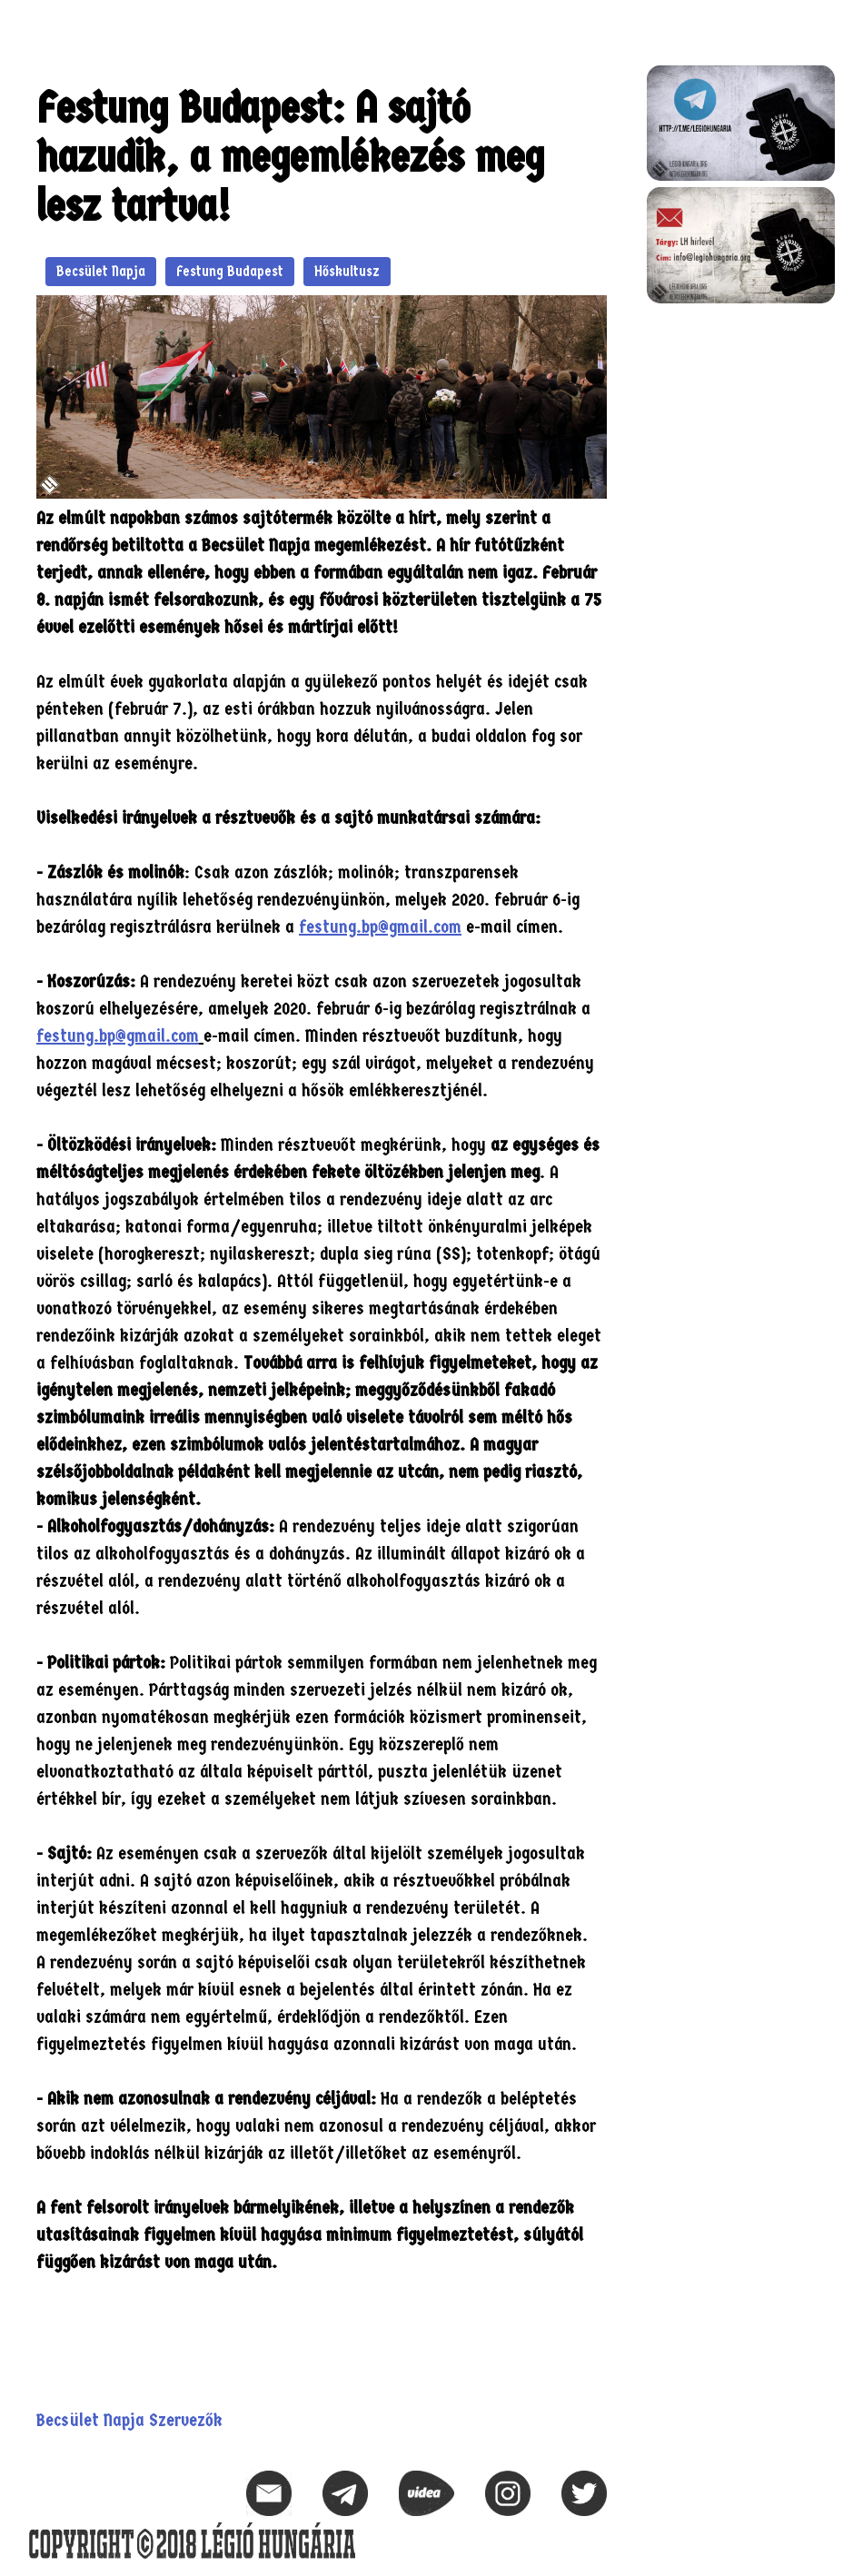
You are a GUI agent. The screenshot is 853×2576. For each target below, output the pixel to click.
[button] (820, 23)
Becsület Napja (100, 271)
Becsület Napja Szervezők (129, 2420)
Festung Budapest (229, 271)
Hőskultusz (347, 271)
